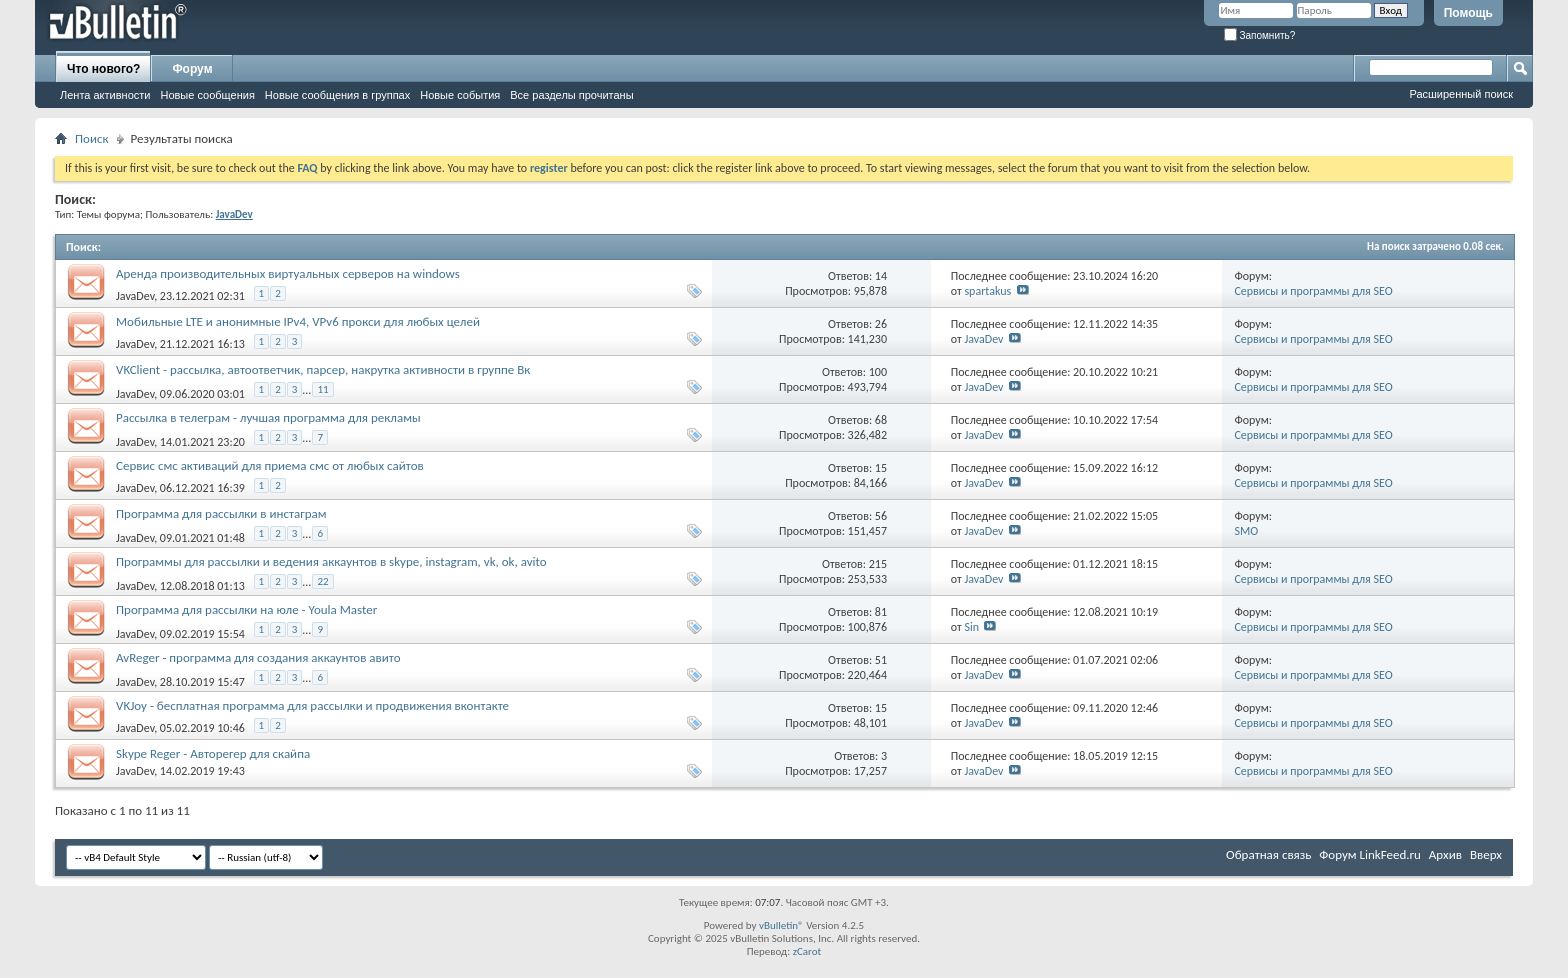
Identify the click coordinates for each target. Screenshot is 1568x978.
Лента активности (105, 95)
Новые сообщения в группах (337, 95)
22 (322, 581)
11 (322, 389)
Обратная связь (1268, 854)
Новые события (460, 95)
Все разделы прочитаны (571, 95)
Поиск (92, 138)
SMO (1246, 531)
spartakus (987, 291)
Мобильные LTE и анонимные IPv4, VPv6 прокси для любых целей (298, 321)
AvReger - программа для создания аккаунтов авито (258, 657)
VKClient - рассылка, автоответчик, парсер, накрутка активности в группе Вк (323, 369)
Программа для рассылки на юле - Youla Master (246, 609)
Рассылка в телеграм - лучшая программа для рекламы (268, 417)
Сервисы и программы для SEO (1313, 291)
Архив (1445, 854)
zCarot (807, 951)
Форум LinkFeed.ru (1370, 854)
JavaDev (135, 296)
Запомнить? (1260, 35)
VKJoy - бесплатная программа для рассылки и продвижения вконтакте (312, 705)
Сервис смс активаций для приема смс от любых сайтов (270, 465)
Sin (971, 627)
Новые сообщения (207, 95)
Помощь (1468, 13)
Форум (192, 69)
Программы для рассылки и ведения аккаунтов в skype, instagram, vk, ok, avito (331, 561)
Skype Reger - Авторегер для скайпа (213, 753)
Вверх (1486, 854)
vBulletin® (781, 925)
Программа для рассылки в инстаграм (221, 513)
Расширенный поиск (1461, 94)
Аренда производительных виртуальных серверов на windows (288, 273)
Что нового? (103, 69)
